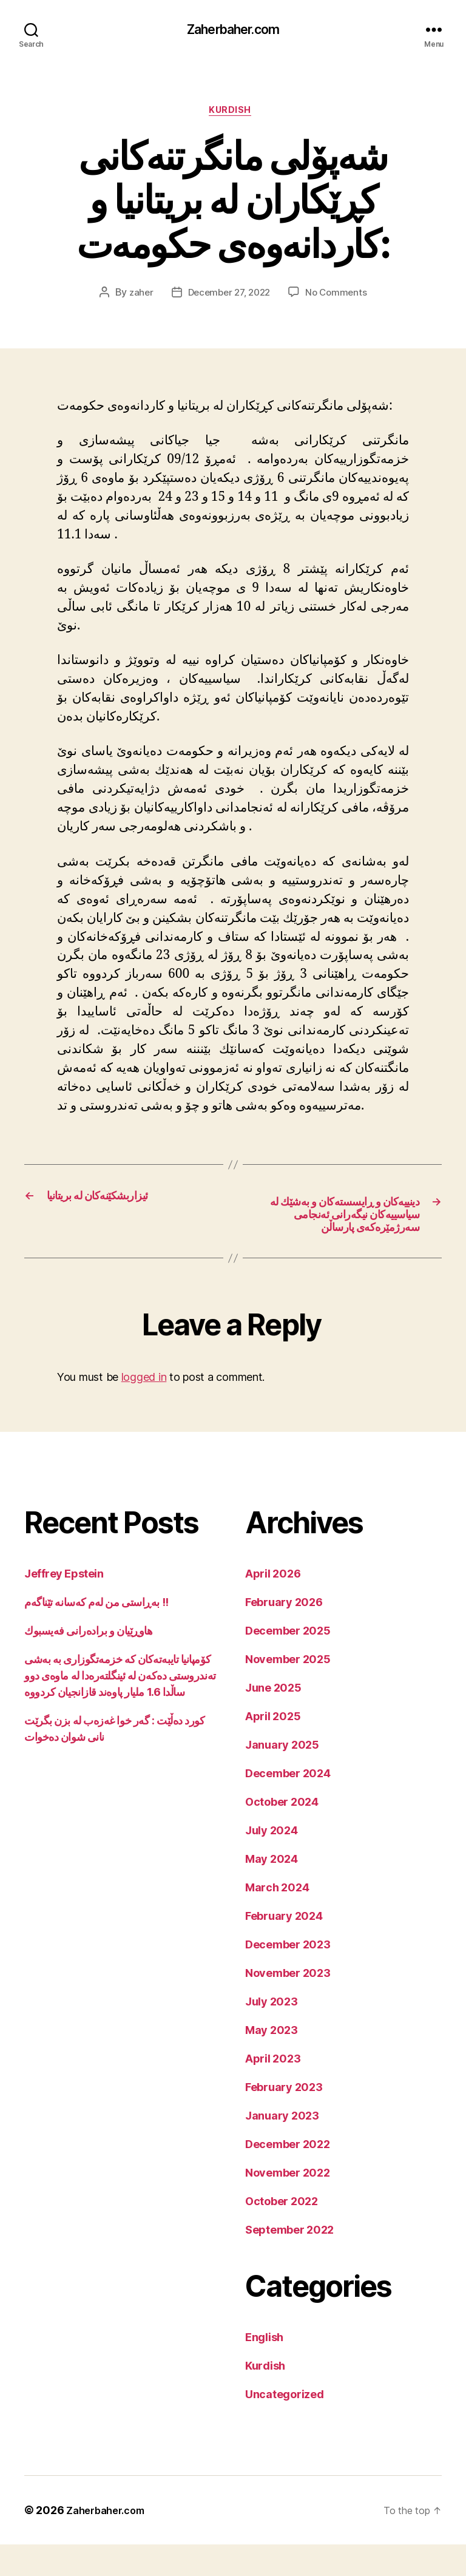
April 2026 (272, 1605)
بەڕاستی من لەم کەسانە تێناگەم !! (96, 1633)
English (264, 2368)
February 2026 (284, 1633)
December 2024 (288, 1804)
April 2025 (272, 1747)
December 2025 (288, 1662)
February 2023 (284, 2118)
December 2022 (287, 2175)
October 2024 (282, 1833)
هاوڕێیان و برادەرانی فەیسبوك (88, 1662)
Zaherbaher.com (232, 30)
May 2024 (271, 1890)
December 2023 (288, 1976)
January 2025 (282, 1776)
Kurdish (233, 114)
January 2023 (282, 2147)
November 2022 (287, 2204)
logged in (144, 1408)
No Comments (340, 297)
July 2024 (271, 1862)
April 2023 (272, 2090)
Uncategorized (284, 2425)
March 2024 (277, 1919)
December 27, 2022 (228, 297)
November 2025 (288, 1690)
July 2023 (271, 2033)
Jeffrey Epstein (63, 1605)
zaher (136, 297)
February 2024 (284, 1947)
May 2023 (271, 2061)
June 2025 (273, 1719)
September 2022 (289, 2261)
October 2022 (281, 2232)
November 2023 (288, 2004)
